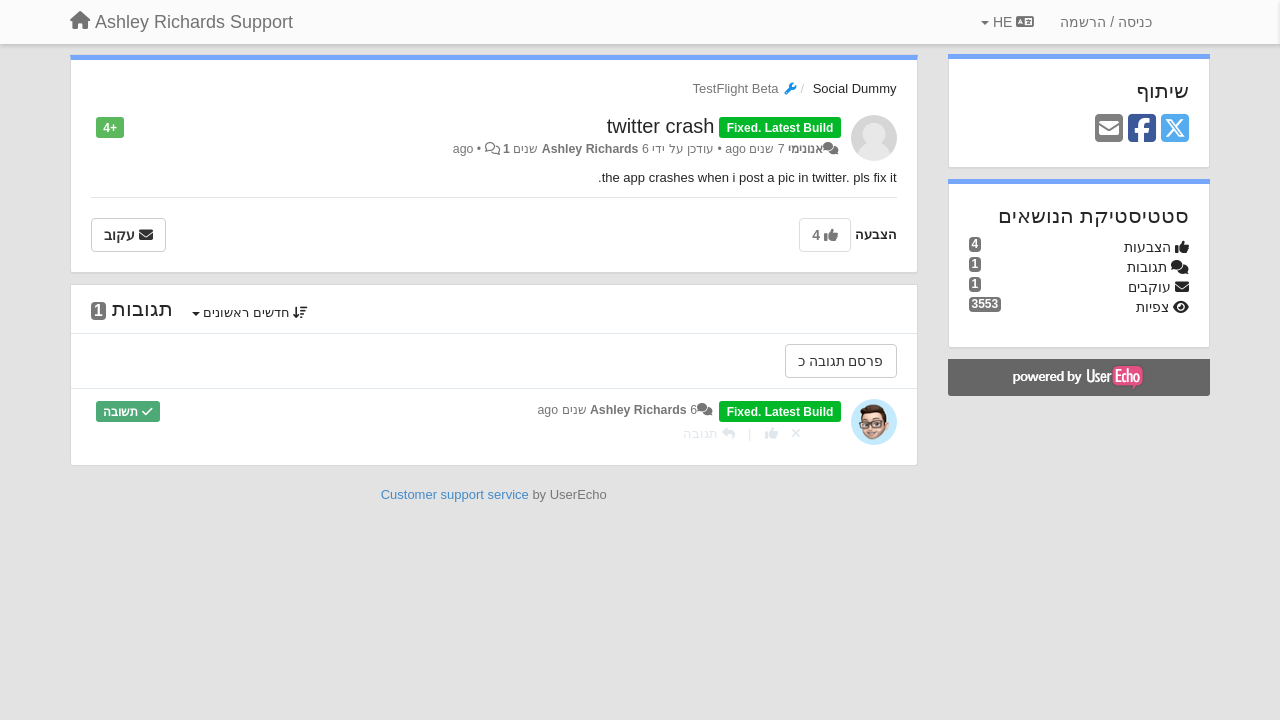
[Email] (1109, 129)
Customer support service (455, 494)
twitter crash (661, 126)
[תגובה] (709, 433)
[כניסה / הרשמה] (1106, 22)
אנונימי (805, 149)
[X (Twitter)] (1175, 129)
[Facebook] (1142, 129)
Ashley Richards (590, 149)
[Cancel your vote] (796, 433)
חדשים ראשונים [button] (250, 312)
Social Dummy (855, 88)
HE (1007, 22)
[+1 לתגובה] (771, 433)
